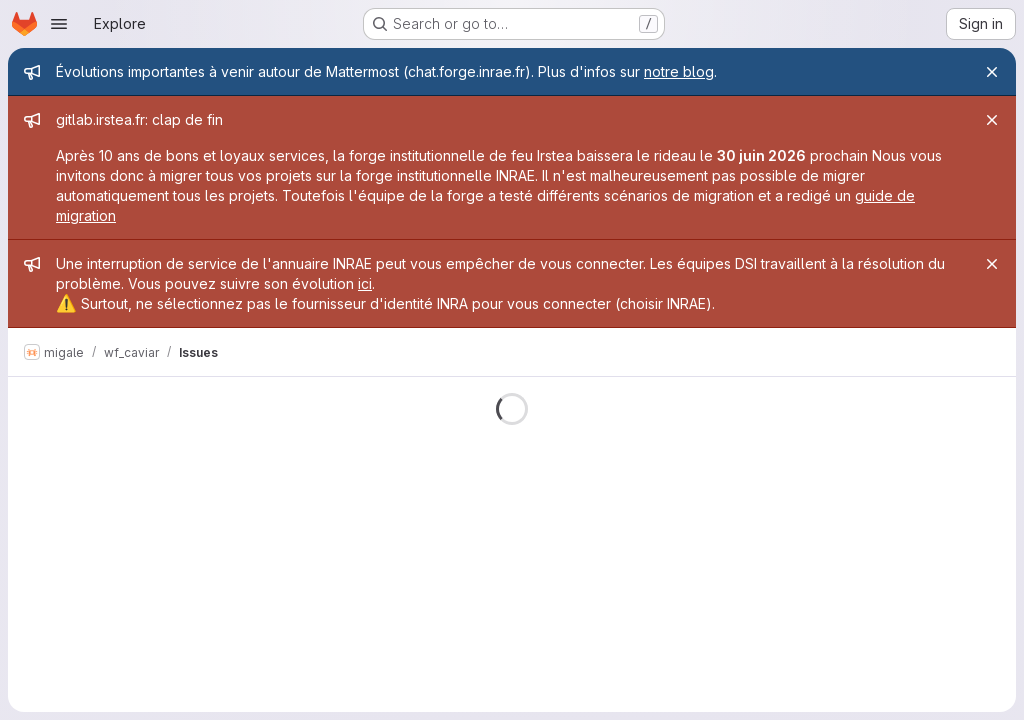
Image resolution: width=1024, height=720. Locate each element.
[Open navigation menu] (59, 24)
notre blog (679, 71)
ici (365, 283)
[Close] (992, 72)
